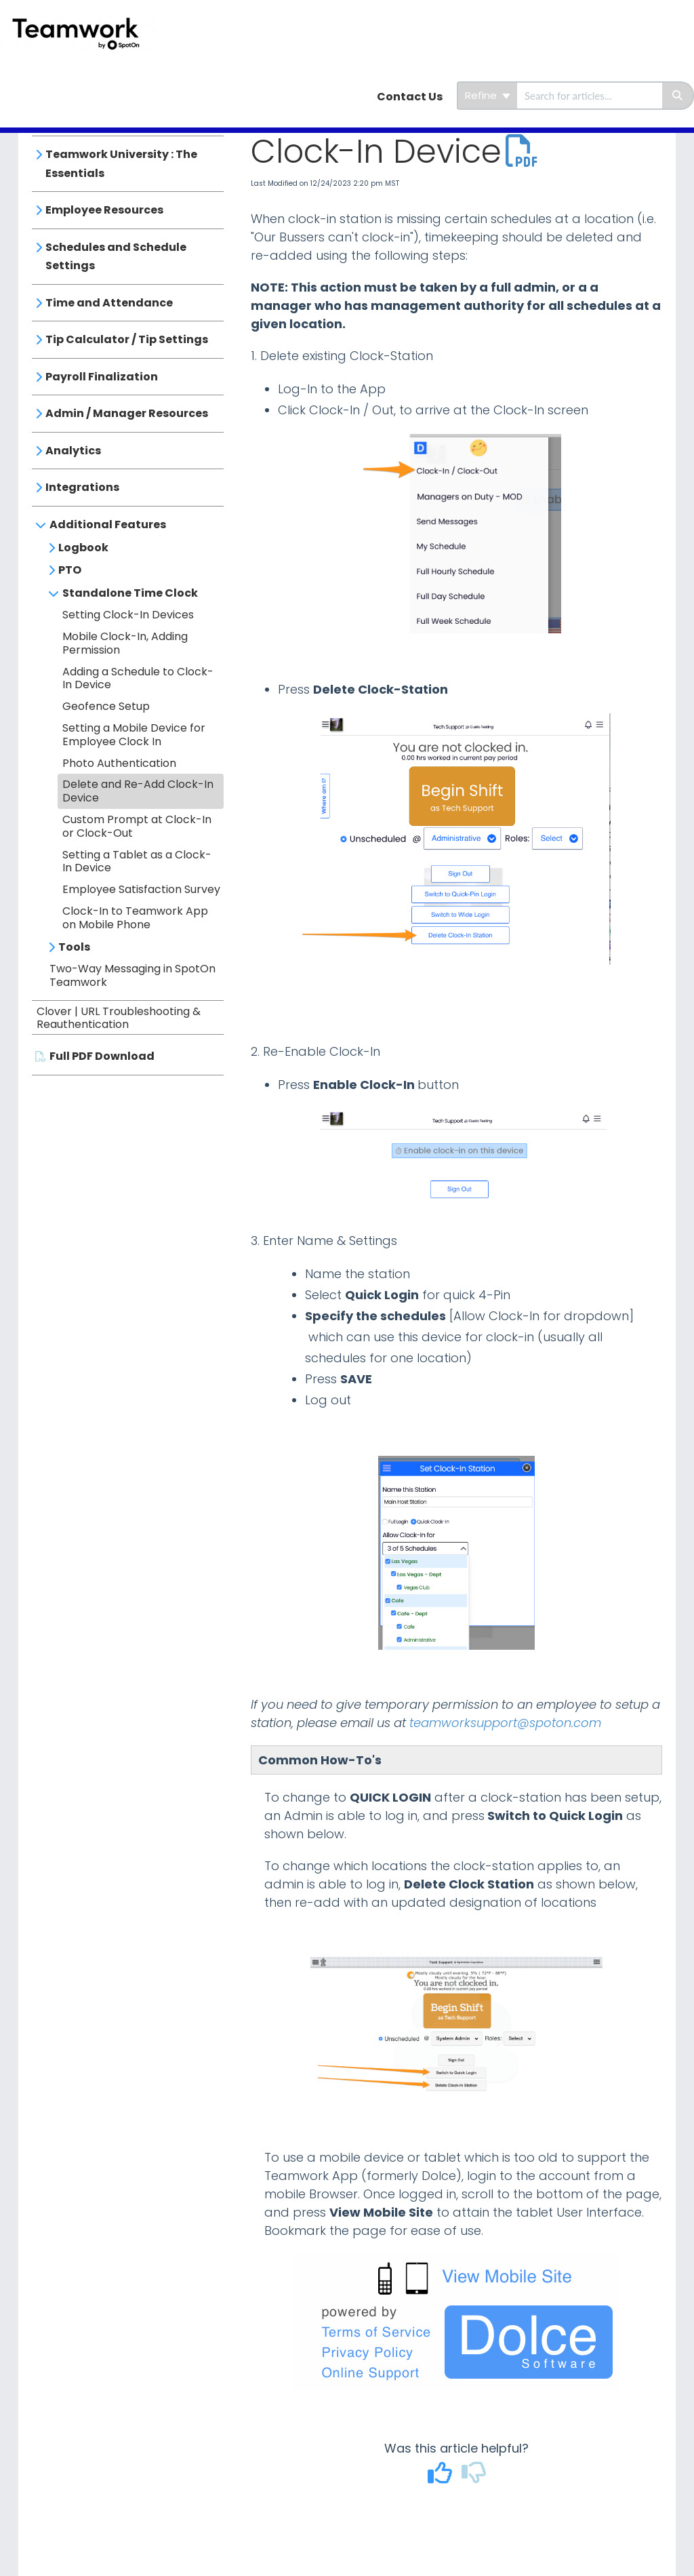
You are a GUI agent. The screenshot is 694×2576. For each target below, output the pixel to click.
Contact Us (410, 96)
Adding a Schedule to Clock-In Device (137, 678)
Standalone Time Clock (130, 593)
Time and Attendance (109, 303)
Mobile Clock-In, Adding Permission (125, 643)
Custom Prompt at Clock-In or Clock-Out (136, 826)
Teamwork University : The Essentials (121, 163)
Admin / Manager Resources (126, 413)
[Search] (678, 95)
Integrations (82, 487)
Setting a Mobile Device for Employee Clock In (133, 734)
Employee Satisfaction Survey (141, 889)
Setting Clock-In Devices (128, 614)
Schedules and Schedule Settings (115, 256)
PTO (69, 570)
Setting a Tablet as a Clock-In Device (136, 861)
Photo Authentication (119, 763)
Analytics (73, 450)
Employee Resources (104, 210)
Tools (74, 947)
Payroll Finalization (101, 376)
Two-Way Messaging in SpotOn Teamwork (132, 975)
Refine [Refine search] (487, 95)
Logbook (83, 547)
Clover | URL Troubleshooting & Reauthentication (119, 1018)
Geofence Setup (106, 706)
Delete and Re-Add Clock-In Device (137, 791)
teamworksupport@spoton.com (505, 1722)
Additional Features (107, 524)
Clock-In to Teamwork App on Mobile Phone (135, 917)
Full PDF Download (102, 1056)
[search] (589, 95)
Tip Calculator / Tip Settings (126, 339)
